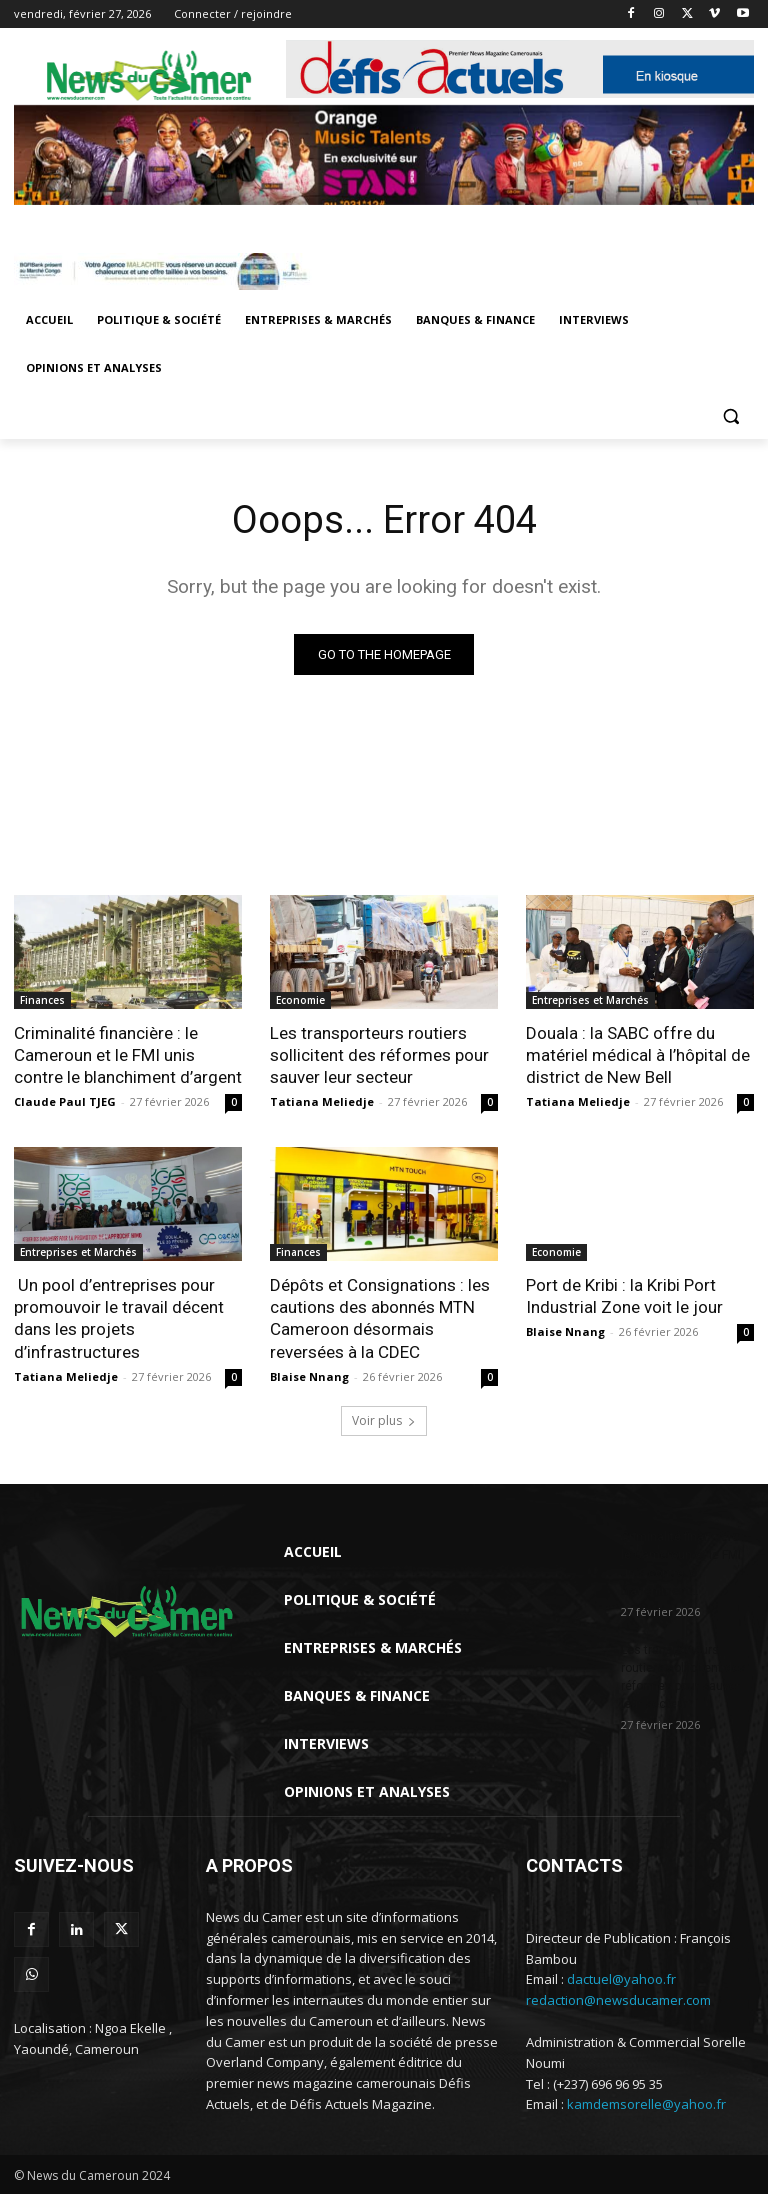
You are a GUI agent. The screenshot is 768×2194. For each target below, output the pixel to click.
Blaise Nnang (309, 1375)
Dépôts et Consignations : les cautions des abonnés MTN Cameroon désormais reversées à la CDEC (380, 1318)
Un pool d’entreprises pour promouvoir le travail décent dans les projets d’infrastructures (119, 1318)
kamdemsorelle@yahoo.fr (646, 2104)
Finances (42, 1000)
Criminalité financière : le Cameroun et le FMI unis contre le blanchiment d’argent (128, 1055)
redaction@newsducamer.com (618, 2000)
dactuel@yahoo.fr (621, 1979)
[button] (730, 416)
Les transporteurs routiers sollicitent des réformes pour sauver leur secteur (379, 1055)
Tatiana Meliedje (322, 1101)
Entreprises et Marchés (590, 1000)
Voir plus (384, 1419)
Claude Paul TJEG (65, 1101)
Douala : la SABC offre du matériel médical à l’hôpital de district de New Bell (638, 1055)
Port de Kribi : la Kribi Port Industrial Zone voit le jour (624, 1296)
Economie (300, 1000)
